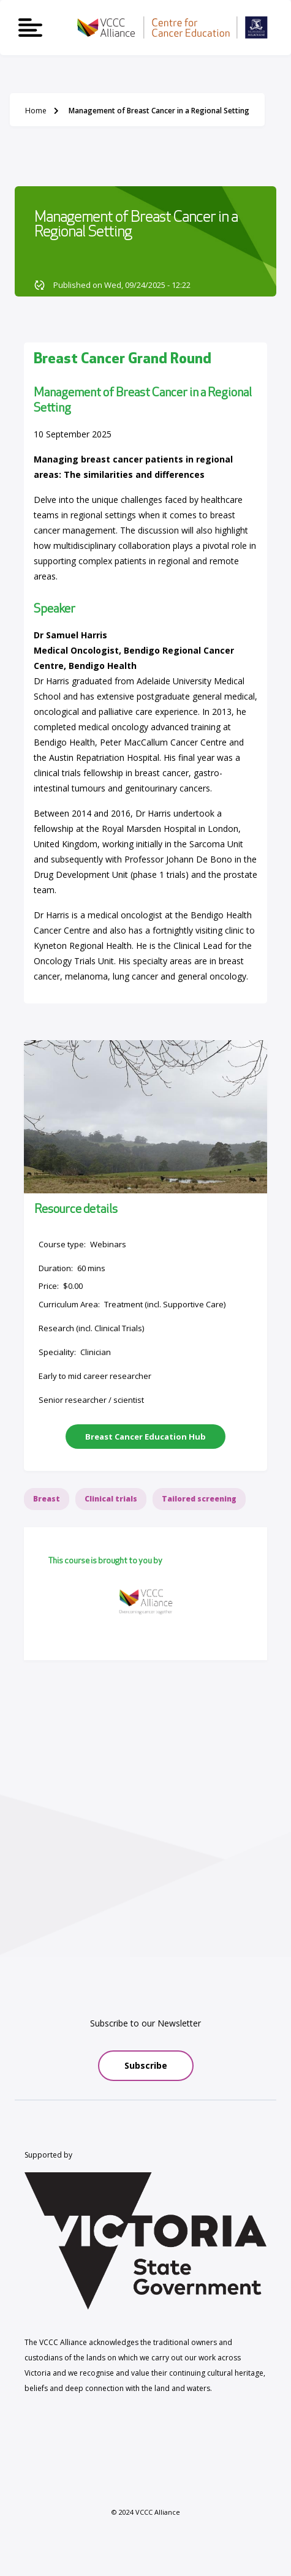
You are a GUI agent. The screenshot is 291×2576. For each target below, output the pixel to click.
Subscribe (145, 2065)
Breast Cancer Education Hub (145, 1436)
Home (36, 110)
